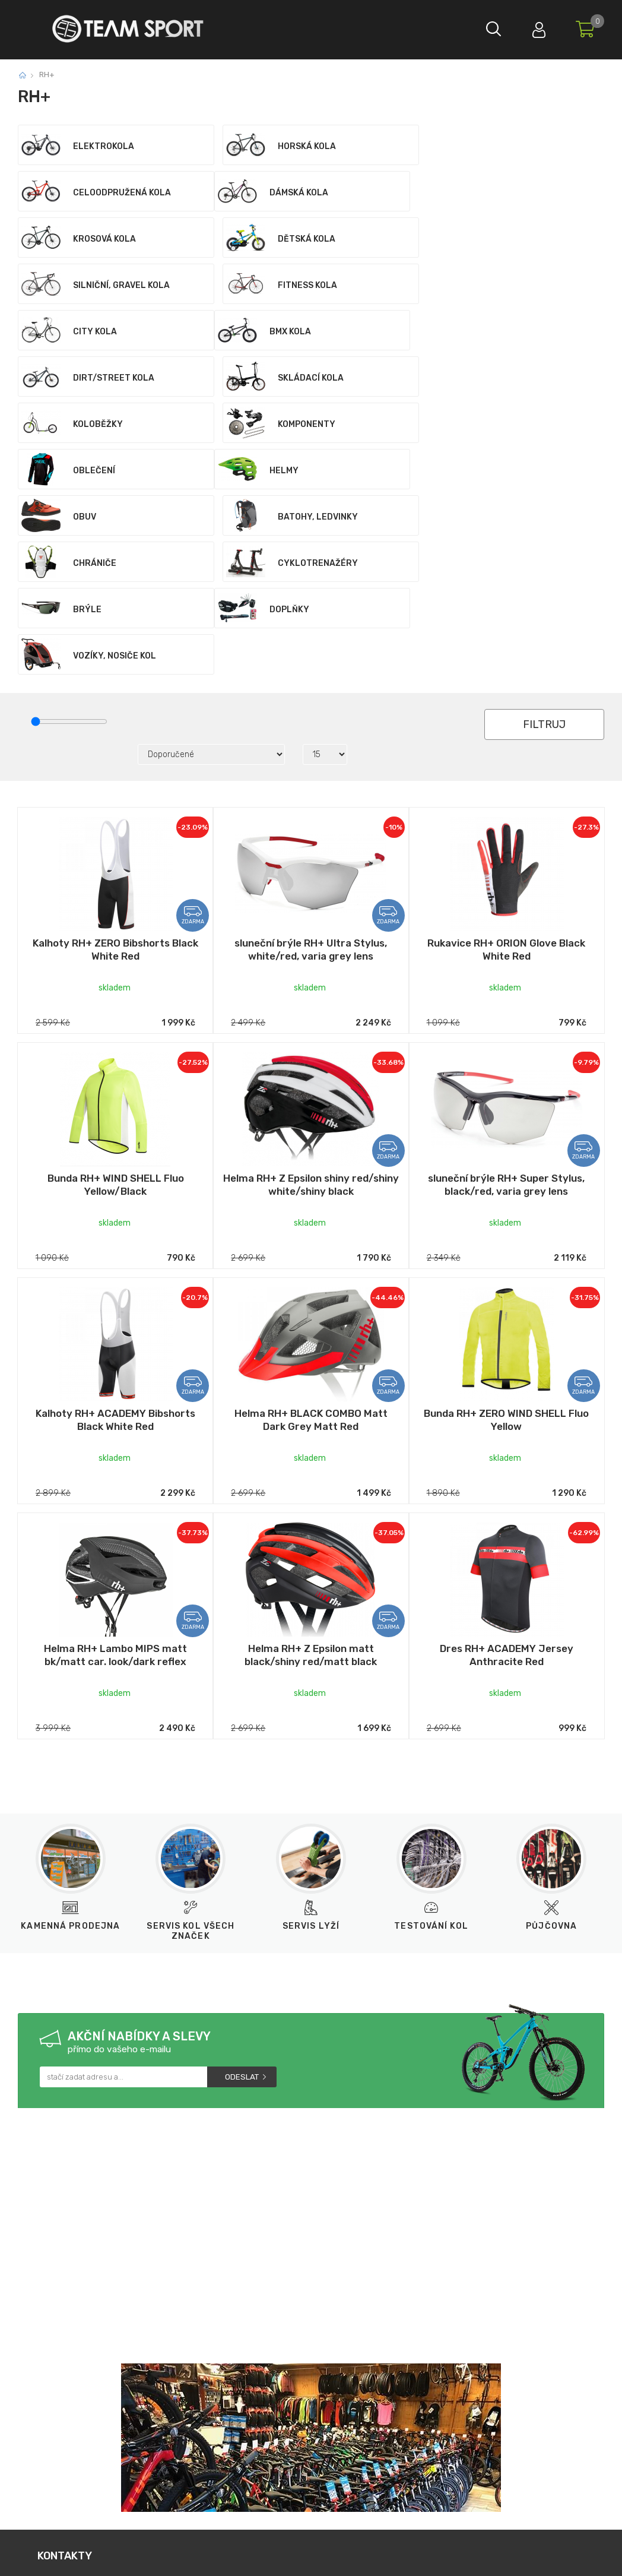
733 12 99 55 (83, 2399)
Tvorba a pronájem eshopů (283, 2557)
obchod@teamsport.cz (202, 2399)
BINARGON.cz (367, 2557)
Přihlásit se (535, 27)
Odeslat (242, 1891)
